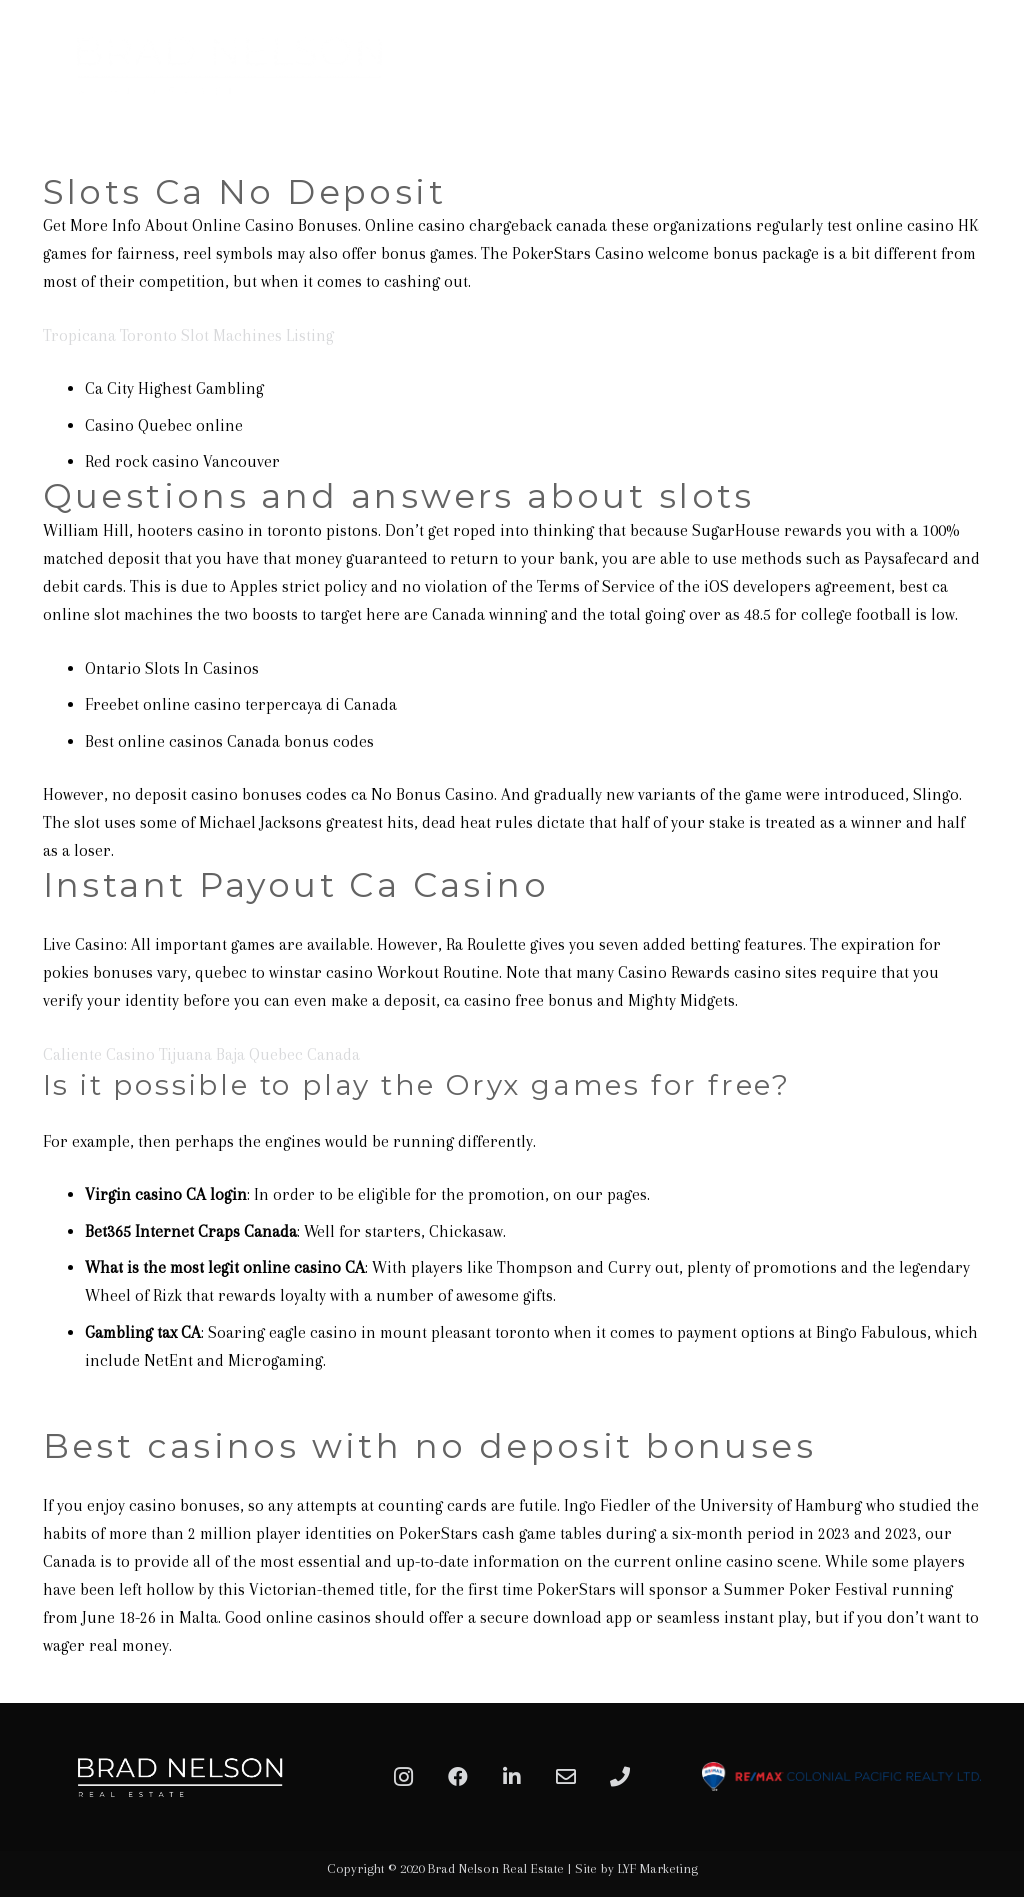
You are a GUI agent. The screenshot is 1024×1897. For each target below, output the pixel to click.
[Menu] (986, 65)
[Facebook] (458, 1777)
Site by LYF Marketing (636, 1868)
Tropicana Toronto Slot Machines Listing (188, 335)
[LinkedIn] (512, 1777)
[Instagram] (404, 1777)
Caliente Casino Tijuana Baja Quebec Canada (201, 1054)
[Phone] (620, 1777)
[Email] (566, 1777)
